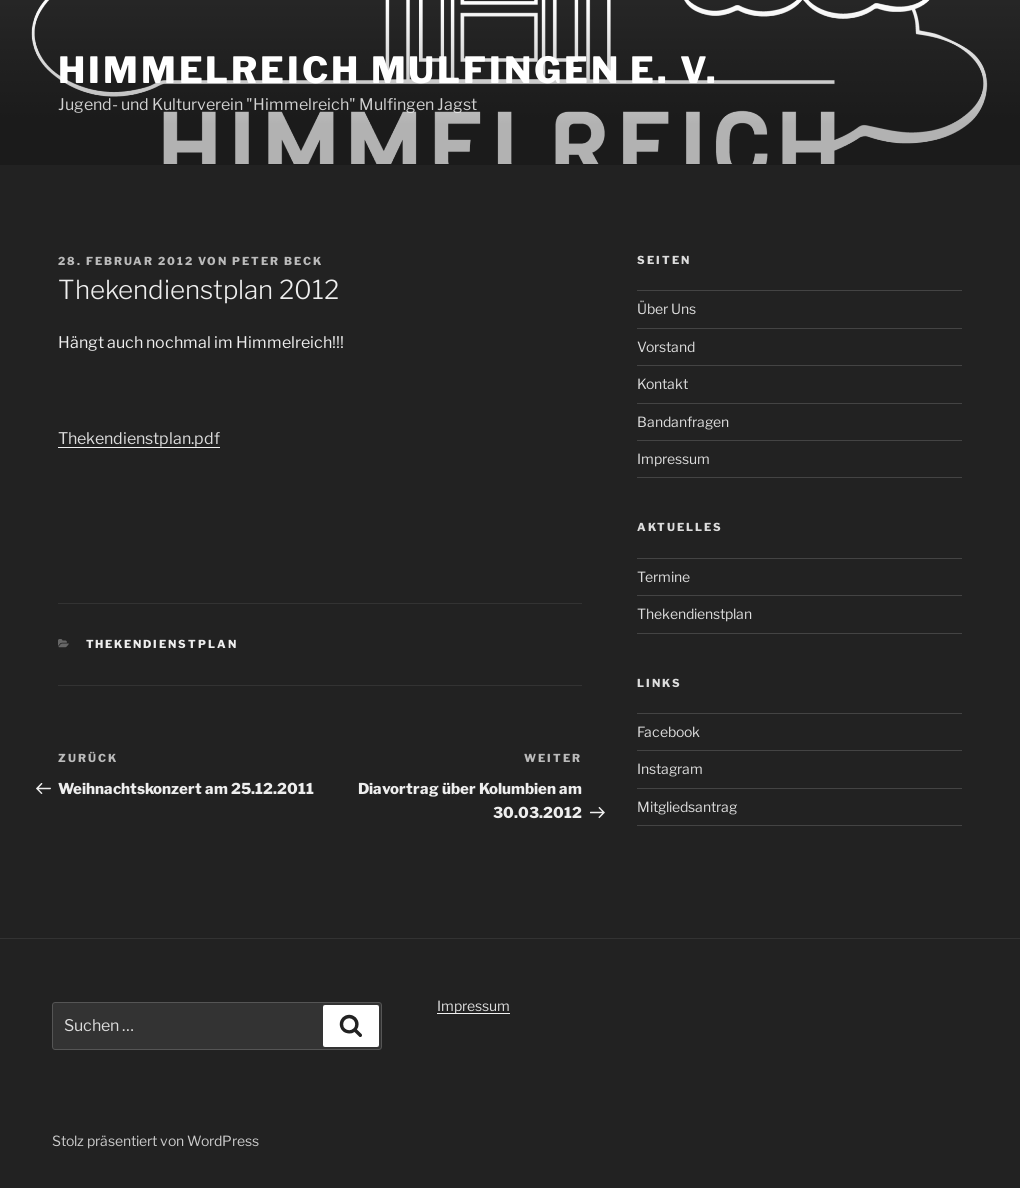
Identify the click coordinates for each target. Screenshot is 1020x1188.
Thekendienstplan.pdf (139, 438)
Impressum (673, 458)
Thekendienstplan (162, 644)
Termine (663, 576)
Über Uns (666, 308)
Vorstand (666, 346)
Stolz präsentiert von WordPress (155, 1140)
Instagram (670, 768)
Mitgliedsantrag (687, 806)
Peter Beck (277, 261)
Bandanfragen (683, 421)
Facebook (668, 731)
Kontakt (662, 383)
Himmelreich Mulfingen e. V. (388, 70)
